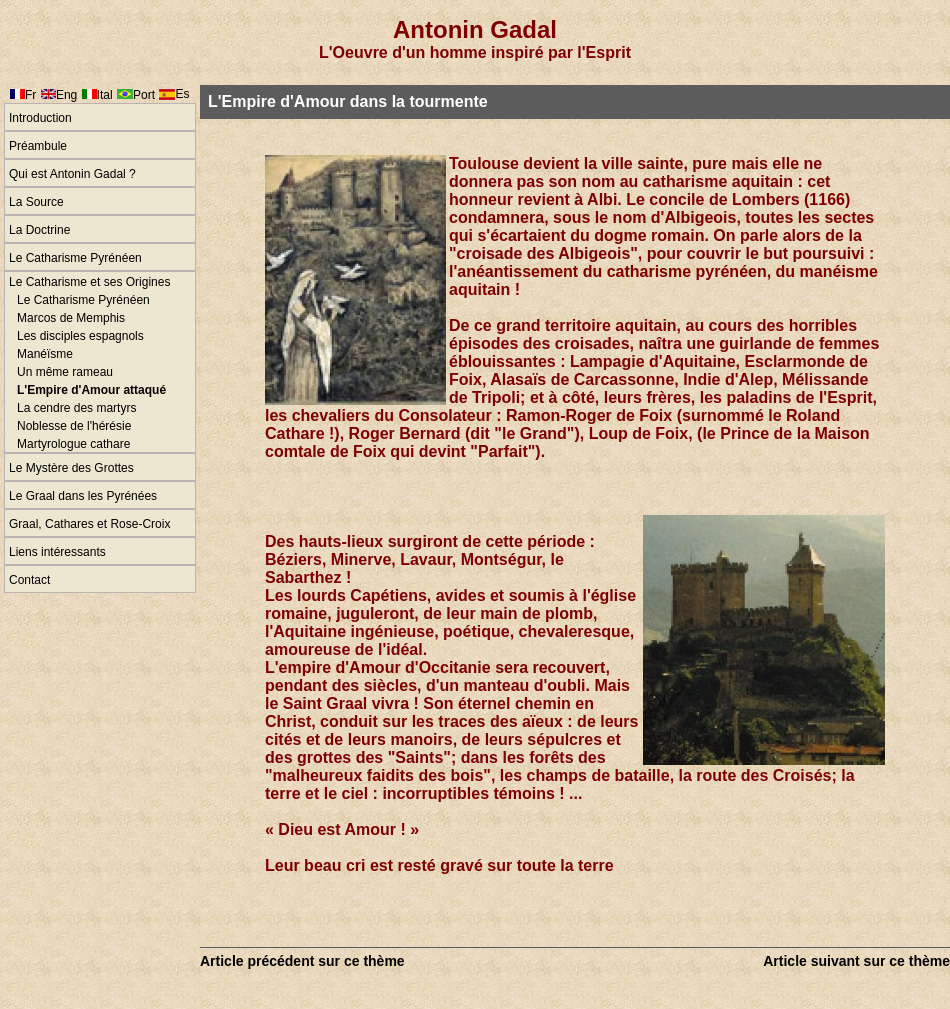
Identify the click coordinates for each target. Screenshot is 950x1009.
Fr (30, 95)
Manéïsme (45, 354)
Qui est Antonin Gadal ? (72, 174)
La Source (36, 202)
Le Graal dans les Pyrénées (83, 496)
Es (182, 94)
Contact (29, 580)
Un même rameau (65, 372)
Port (144, 95)
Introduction (40, 118)
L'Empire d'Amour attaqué (91, 390)
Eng (66, 95)
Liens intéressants (57, 552)
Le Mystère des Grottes (71, 468)
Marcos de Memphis (71, 318)
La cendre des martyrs (76, 408)
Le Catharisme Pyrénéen (75, 258)
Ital (105, 95)
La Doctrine (39, 230)
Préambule (38, 146)
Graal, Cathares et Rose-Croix (89, 524)
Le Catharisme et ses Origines (89, 282)
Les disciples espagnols (80, 336)
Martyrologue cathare (73, 444)
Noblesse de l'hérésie (74, 426)
